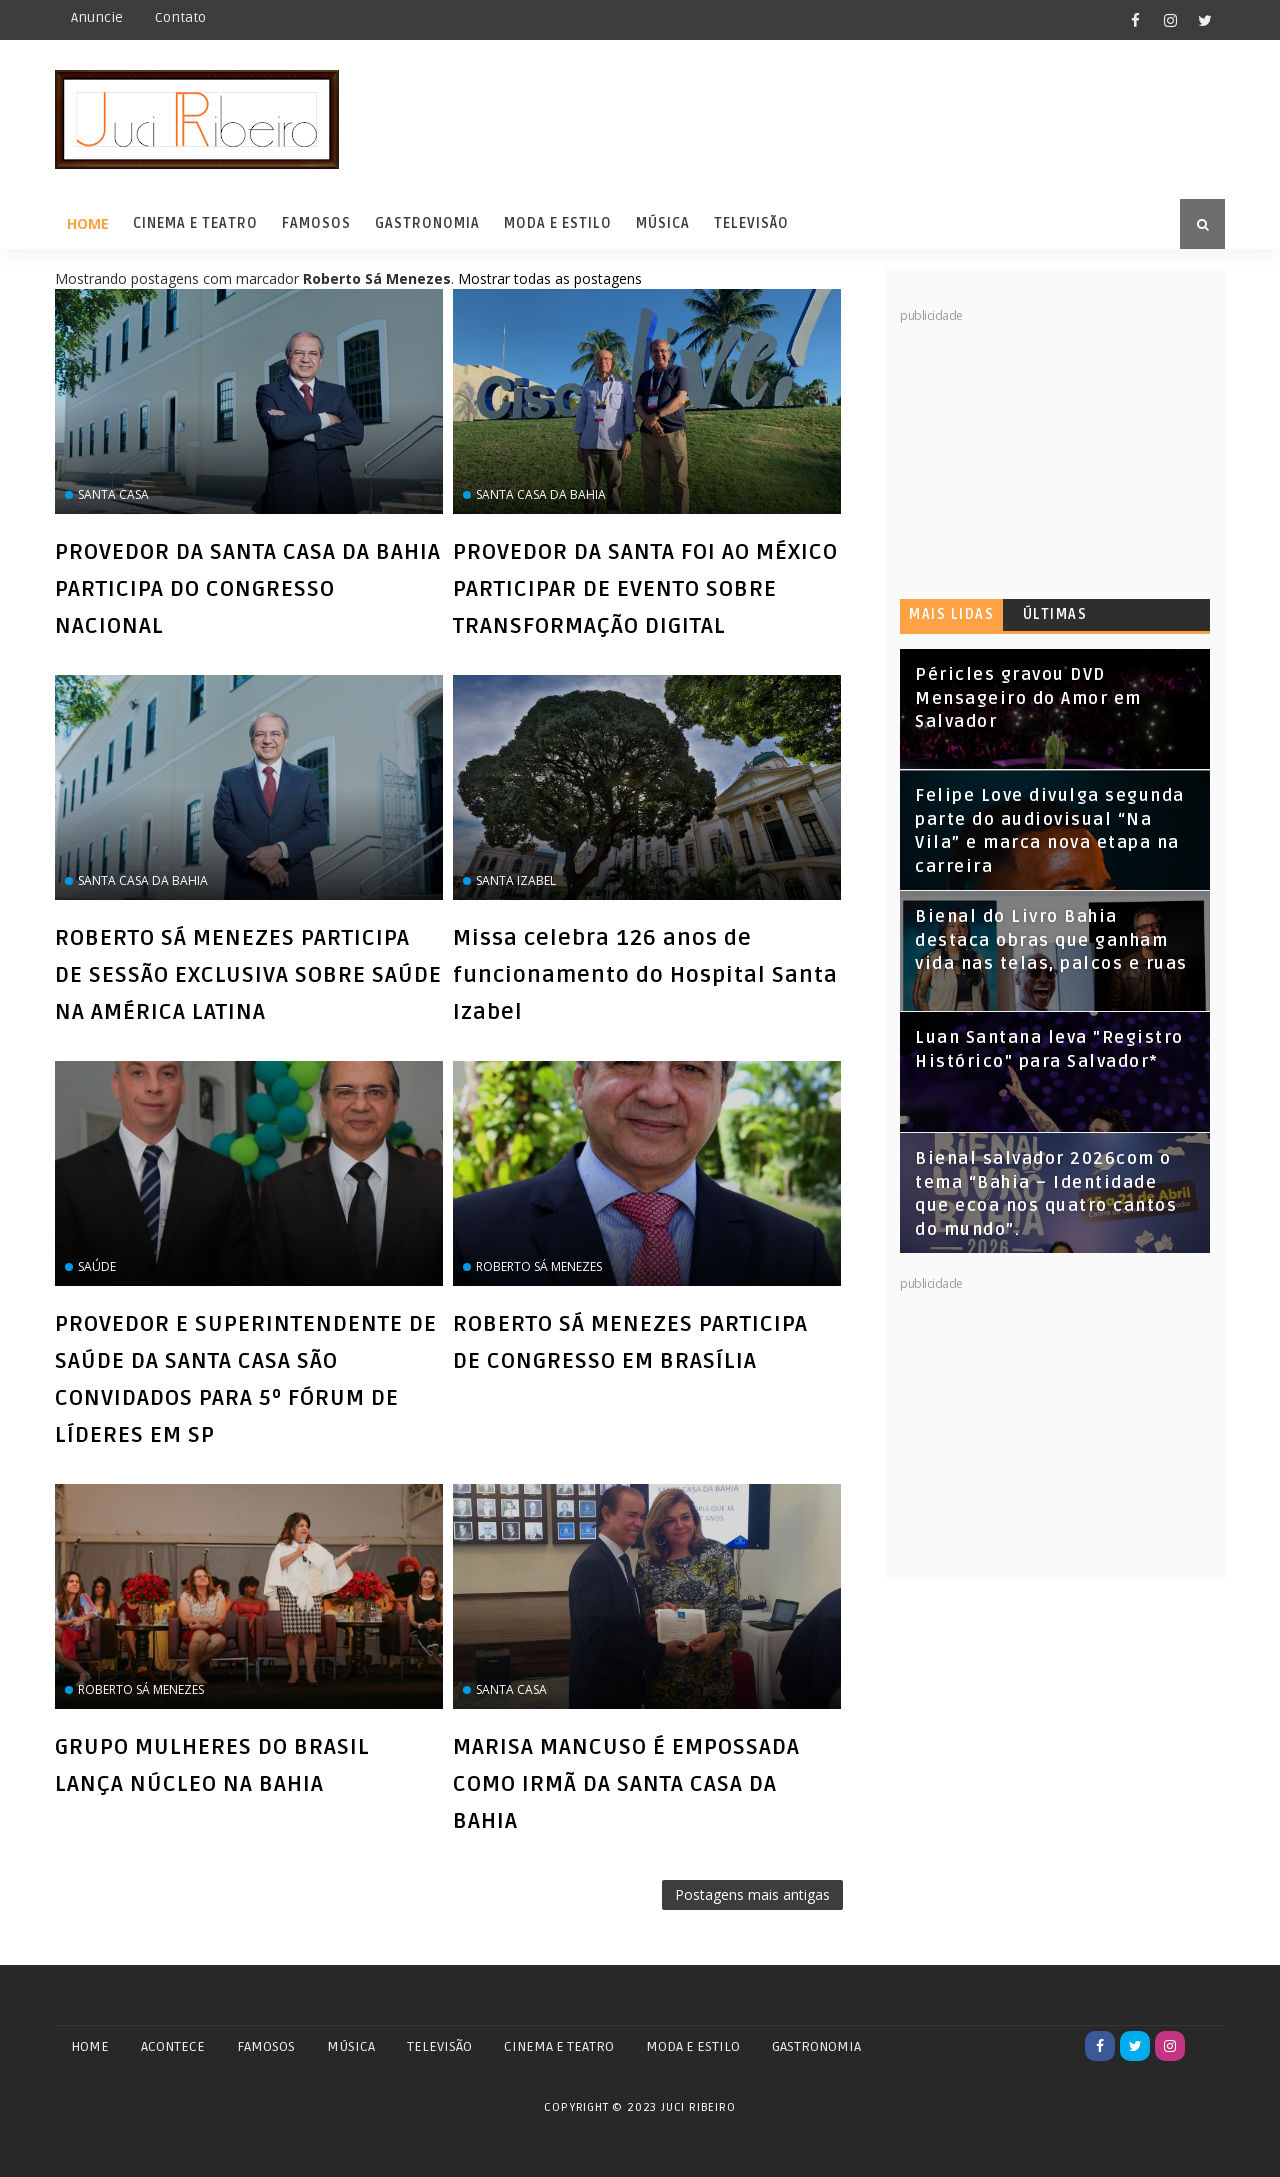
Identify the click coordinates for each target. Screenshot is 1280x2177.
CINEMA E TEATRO (559, 2046)
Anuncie (97, 17)
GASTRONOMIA (816, 2046)
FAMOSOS (266, 2046)
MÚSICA (351, 2046)
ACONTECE (173, 2046)
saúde (97, 1266)
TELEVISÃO (439, 2046)
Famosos (316, 223)
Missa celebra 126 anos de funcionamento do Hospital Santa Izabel (645, 975)
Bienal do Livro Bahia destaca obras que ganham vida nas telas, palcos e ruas (1051, 940)
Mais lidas (951, 614)
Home (88, 223)
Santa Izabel (516, 880)
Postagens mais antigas (752, 1894)
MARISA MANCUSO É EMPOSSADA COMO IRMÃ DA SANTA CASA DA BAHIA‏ (626, 1784)
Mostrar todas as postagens (550, 278)
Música (663, 223)
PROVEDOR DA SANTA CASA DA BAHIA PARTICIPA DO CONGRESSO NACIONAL (248, 589)
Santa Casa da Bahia (541, 494)
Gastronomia (427, 223)
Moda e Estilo (558, 223)
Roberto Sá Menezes (539, 1266)
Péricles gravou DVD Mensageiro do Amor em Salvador (1028, 698)
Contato (180, 17)
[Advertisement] (1050, 450)
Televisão (751, 223)
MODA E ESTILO (693, 2046)
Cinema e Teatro (195, 223)
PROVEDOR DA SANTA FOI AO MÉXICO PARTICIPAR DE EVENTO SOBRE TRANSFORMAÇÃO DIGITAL (645, 589)
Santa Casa (113, 494)
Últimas (1055, 614)
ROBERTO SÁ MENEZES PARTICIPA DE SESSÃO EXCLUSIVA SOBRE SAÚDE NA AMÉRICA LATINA (248, 975)
